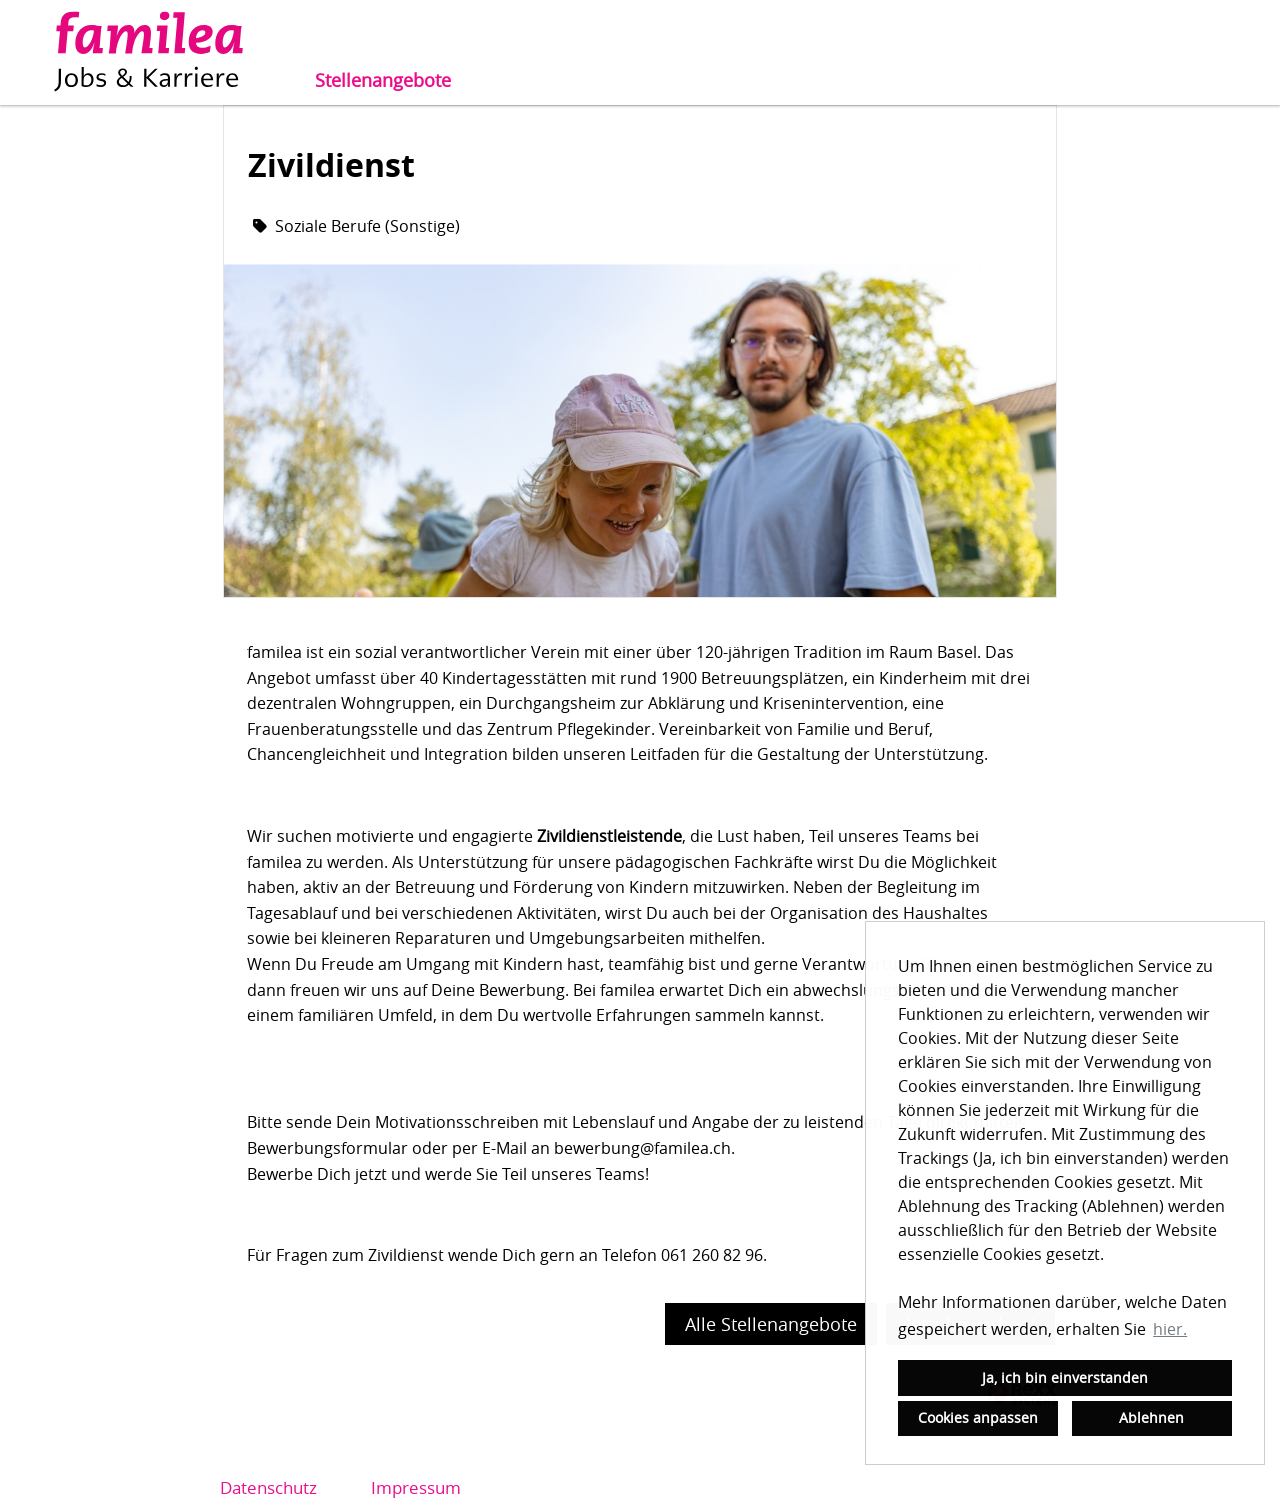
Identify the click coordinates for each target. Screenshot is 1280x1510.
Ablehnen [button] (1151, 1417)
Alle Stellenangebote (771, 1324)
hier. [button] (1170, 1329)
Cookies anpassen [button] (978, 1417)
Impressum (416, 1487)
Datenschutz (268, 1487)
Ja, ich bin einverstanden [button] (1065, 1377)
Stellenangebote (383, 80)
